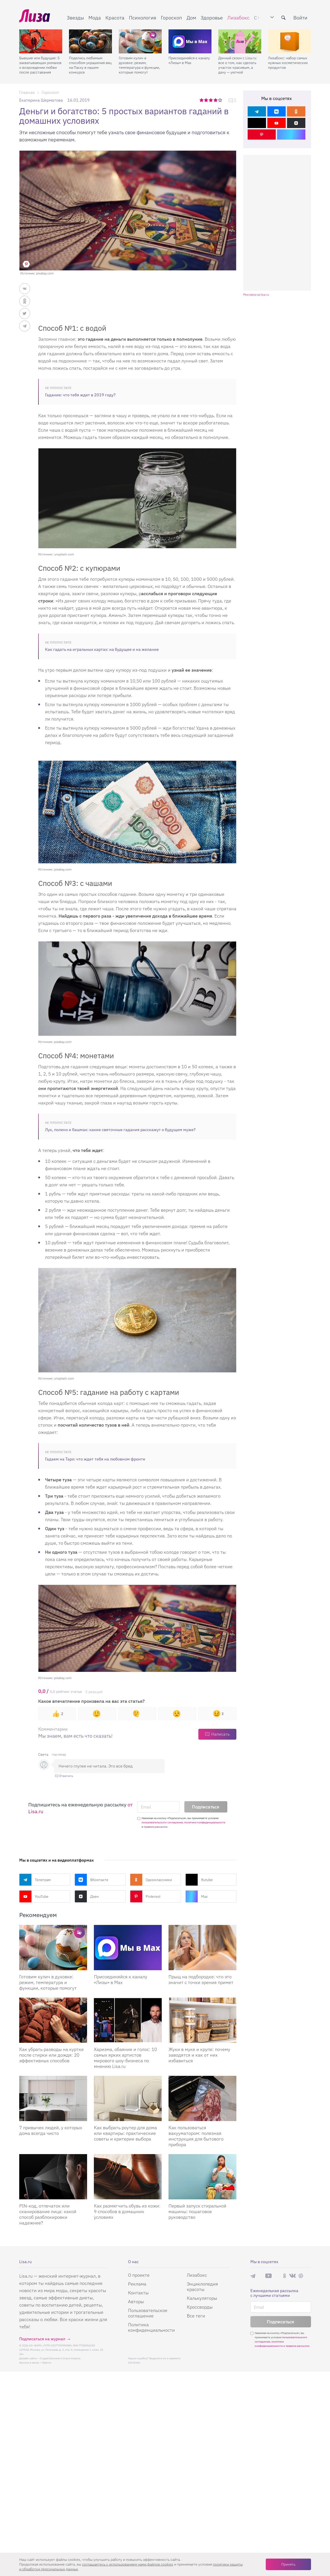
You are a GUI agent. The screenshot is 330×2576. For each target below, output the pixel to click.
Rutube (199, 1880)
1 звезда (201, 100)
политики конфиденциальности (204, 1822)
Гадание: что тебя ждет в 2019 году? (80, 394)
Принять (288, 2564)
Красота (114, 17)
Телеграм (35, 1880)
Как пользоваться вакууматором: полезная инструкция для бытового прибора (196, 2136)
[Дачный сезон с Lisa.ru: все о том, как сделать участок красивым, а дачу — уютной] (239, 41)
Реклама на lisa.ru (256, 294)
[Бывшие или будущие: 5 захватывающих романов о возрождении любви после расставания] (40, 41)
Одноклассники (151, 1880)
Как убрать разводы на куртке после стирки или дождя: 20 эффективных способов (51, 2055)
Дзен (87, 1896)
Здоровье (212, 17)
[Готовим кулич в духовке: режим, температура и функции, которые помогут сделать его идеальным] (53, 1947)
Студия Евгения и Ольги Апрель (60, 2358)
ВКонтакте (91, 1880)
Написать (220, 1734)
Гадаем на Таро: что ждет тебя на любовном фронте (95, 1459)
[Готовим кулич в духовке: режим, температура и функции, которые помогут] (140, 41)
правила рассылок (156, 1826)
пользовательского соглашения (162, 1822)
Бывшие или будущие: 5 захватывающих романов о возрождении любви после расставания (40, 64)
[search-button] (284, 17)
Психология (142, 17)
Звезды (75, 17)
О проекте (139, 2275)
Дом (191, 17)
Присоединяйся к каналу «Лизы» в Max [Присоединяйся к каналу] (120, 1979)
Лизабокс (238, 17)
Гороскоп (171, 17)
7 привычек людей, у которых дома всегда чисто (50, 2130)
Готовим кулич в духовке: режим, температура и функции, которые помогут (139, 64)
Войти (301, 17)
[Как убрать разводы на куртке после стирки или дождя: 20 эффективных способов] (53, 2020)
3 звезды (211, 100)
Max (196, 1896)
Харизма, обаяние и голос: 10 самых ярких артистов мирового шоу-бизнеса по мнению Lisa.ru (125, 2057)
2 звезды (206, 100)
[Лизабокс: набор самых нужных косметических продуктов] (289, 41)
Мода (94, 17)
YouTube (33, 1896)
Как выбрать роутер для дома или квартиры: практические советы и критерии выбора (125, 2133)
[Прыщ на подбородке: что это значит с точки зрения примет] (202, 1947)
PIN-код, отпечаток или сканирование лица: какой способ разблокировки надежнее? (47, 2214)
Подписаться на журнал (42, 2338)
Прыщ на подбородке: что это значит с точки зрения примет (201, 1979)
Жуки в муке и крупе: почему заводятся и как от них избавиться (199, 2055)
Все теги (196, 2316)
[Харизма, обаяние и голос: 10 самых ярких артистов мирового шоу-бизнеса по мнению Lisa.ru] (128, 2020)
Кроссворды (200, 2307)
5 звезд (220, 100)
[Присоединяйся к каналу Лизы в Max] (128, 1947)
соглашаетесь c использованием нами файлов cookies (127, 2564)
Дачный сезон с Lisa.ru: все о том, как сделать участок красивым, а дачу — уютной (237, 64)
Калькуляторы (202, 2298)
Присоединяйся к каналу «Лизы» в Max (189, 59)
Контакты (138, 2293)
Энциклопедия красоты (202, 2286)
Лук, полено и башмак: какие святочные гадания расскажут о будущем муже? (120, 1129)
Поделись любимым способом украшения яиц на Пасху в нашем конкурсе (90, 64)
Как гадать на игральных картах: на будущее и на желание (102, 649)
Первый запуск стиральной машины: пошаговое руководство (197, 2211)
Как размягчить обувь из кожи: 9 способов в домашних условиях (127, 2211)
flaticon (46, 2362)
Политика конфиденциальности (151, 2327)
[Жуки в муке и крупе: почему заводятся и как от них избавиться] (202, 2020)
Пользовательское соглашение (147, 2313)
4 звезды (216, 100)
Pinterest (145, 1896)
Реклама (137, 2284)
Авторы (136, 2301)
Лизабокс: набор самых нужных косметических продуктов (288, 62)
